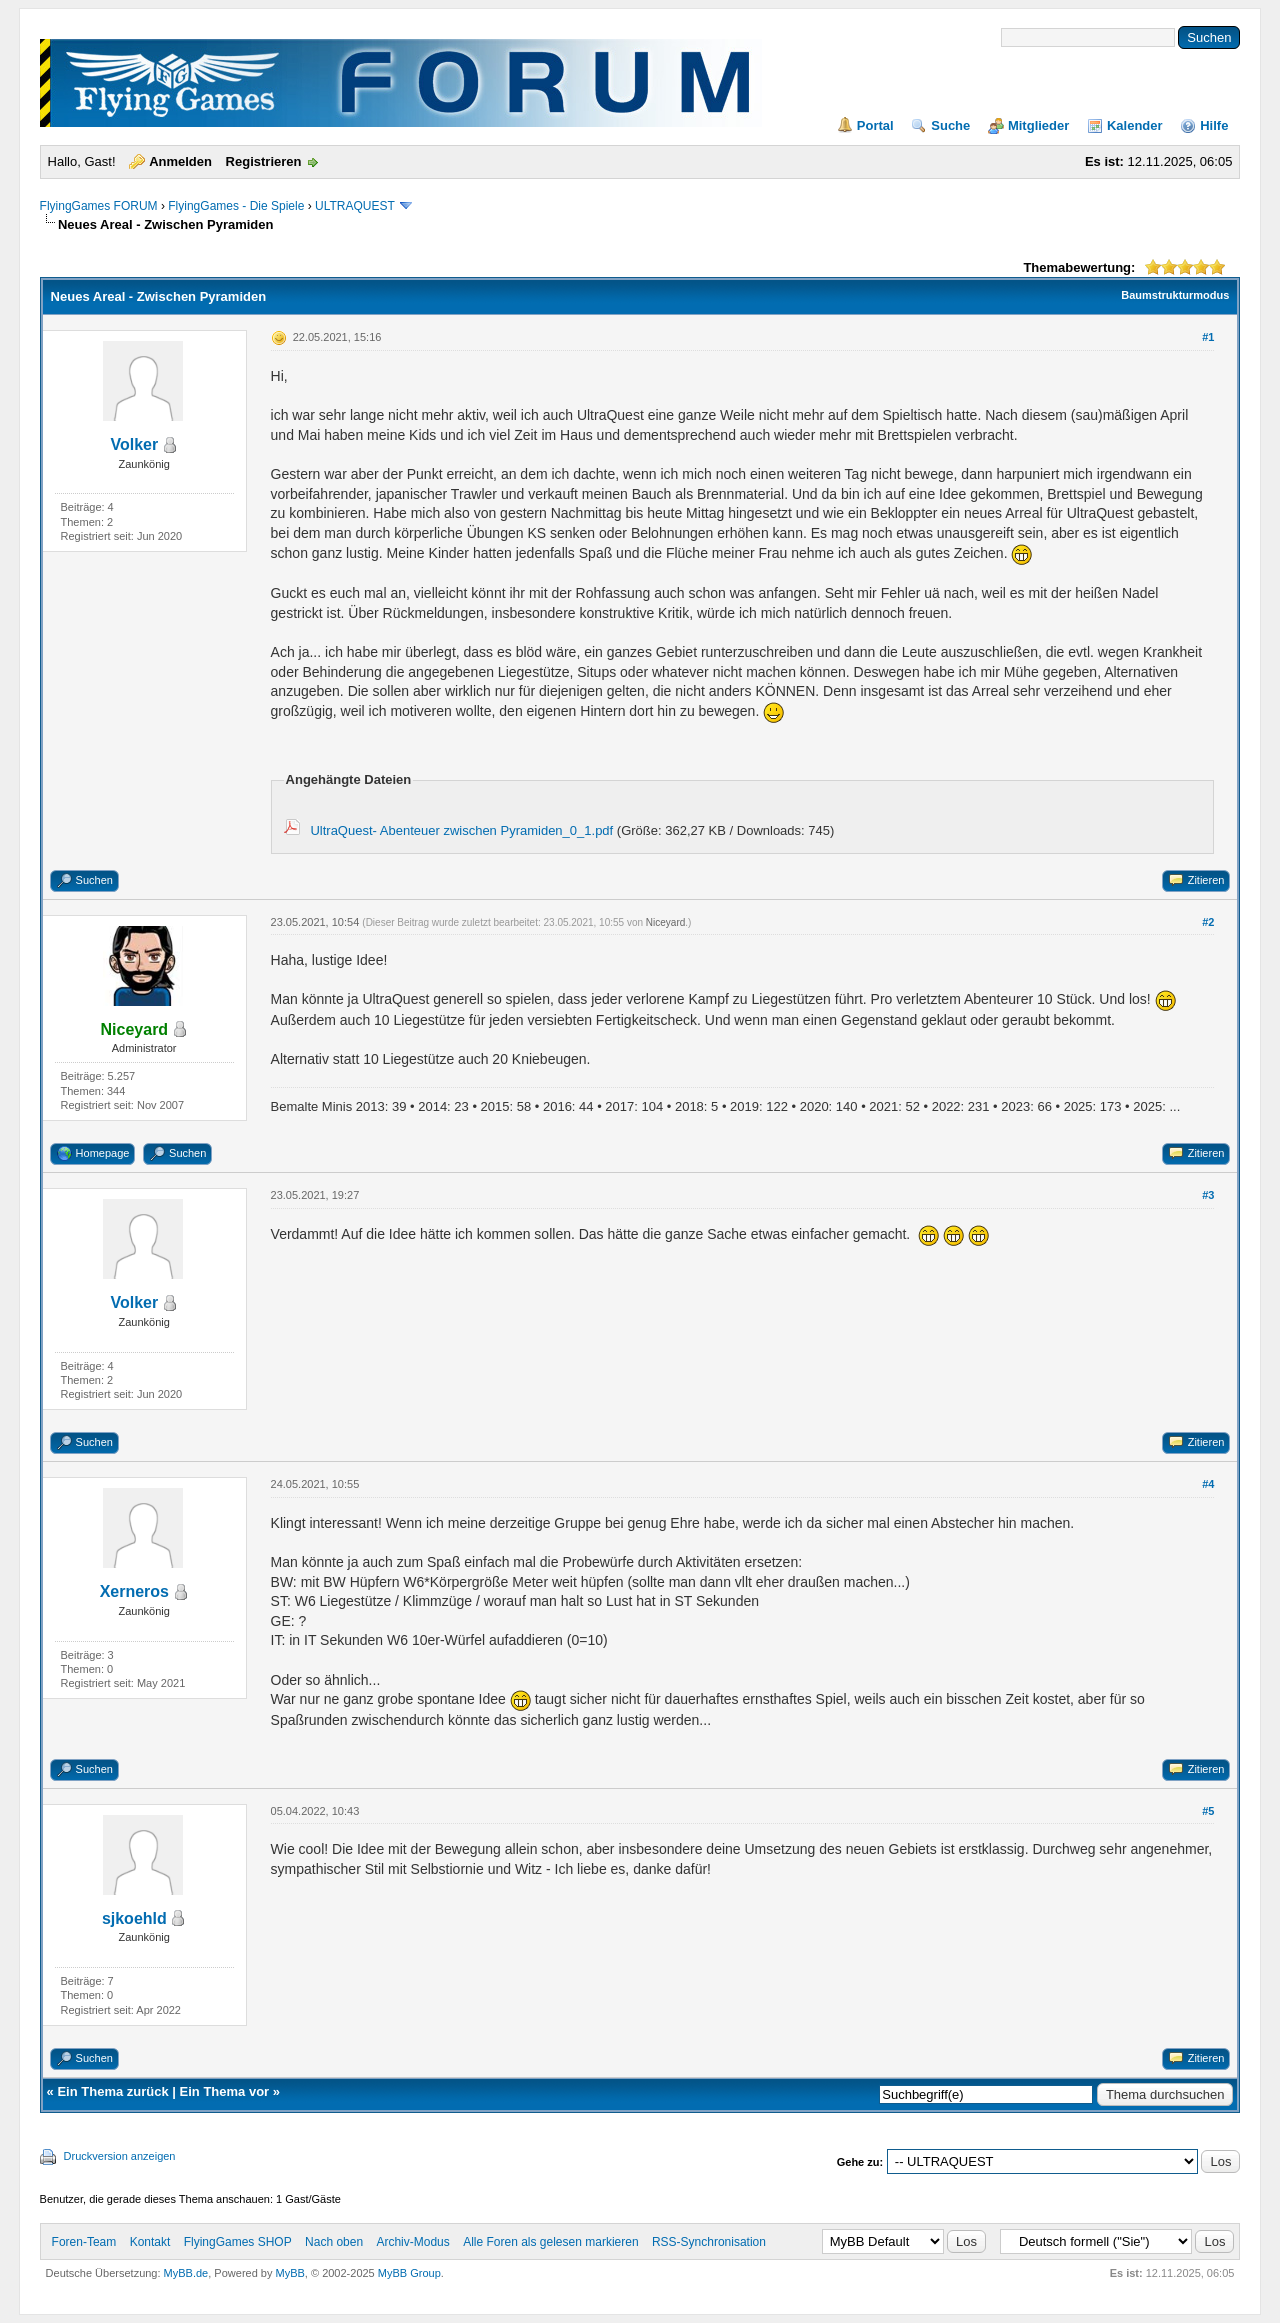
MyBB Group (409, 2273)
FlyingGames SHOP (238, 2242)
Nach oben (334, 2242)
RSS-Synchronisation (709, 2242)
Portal (875, 125)
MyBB (290, 2273)
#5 (1208, 1811)
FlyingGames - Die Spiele (236, 206)
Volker (134, 444)
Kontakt (150, 2242)
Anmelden (180, 161)
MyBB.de (186, 2273)
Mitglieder (1038, 125)
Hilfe (1214, 125)
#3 (1208, 1195)
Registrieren (264, 161)
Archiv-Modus (412, 2242)
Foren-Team (84, 2242)
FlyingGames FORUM (99, 206)
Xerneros (134, 1591)
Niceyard (665, 922)
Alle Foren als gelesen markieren (550, 2242)
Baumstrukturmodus (1175, 295)
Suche (950, 125)
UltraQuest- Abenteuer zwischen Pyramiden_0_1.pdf (461, 830)
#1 (1208, 337)
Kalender (1135, 125)
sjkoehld (134, 1918)
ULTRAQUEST (355, 206)
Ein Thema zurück (112, 2091)
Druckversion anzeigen (120, 2156)
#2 (1208, 922)
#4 (1208, 1484)
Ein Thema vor (225, 2091)
